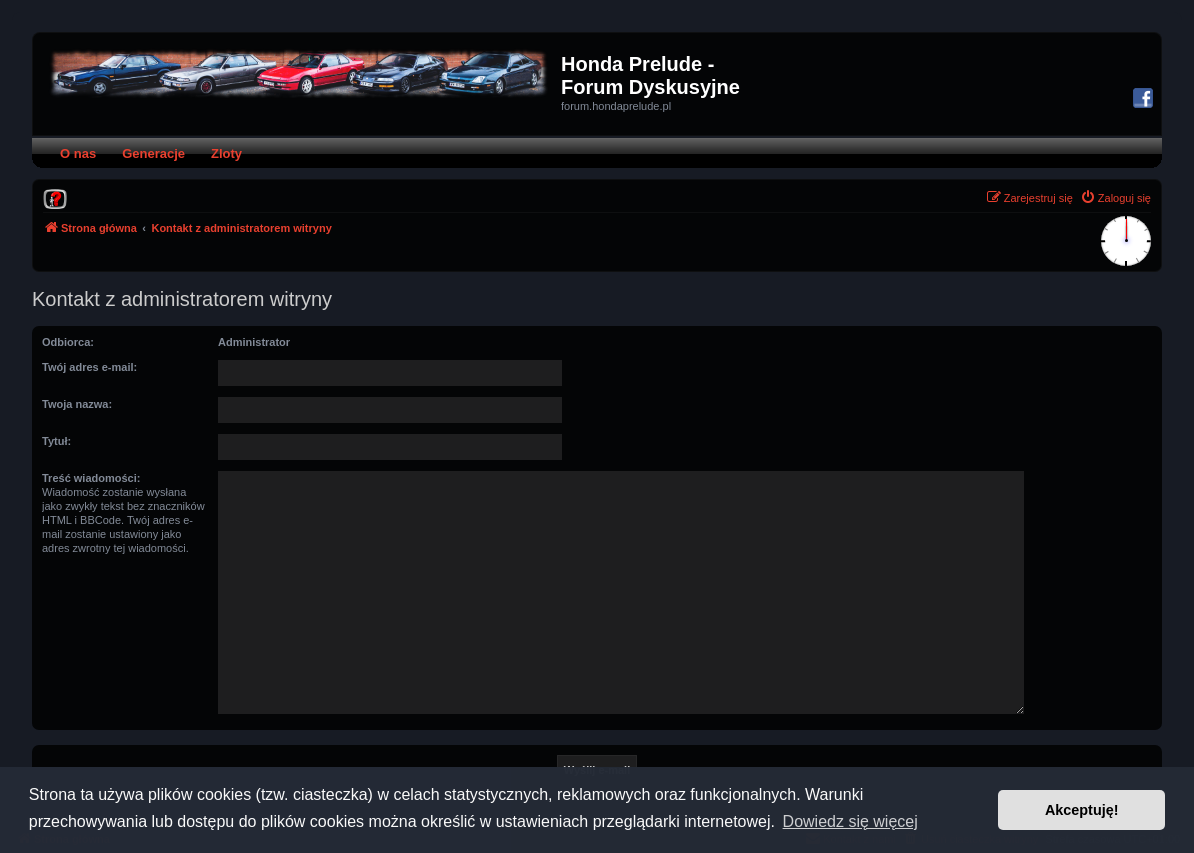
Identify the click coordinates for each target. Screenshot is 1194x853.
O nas (78, 153)
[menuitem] (55, 198)
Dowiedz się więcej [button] (850, 821)
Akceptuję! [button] (1082, 810)
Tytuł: (56, 441)
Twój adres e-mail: (89, 367)
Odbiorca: (68, 342)
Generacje (153, 153)
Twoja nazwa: (77, 404)
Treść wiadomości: (91, 478)
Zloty (226, 153)
